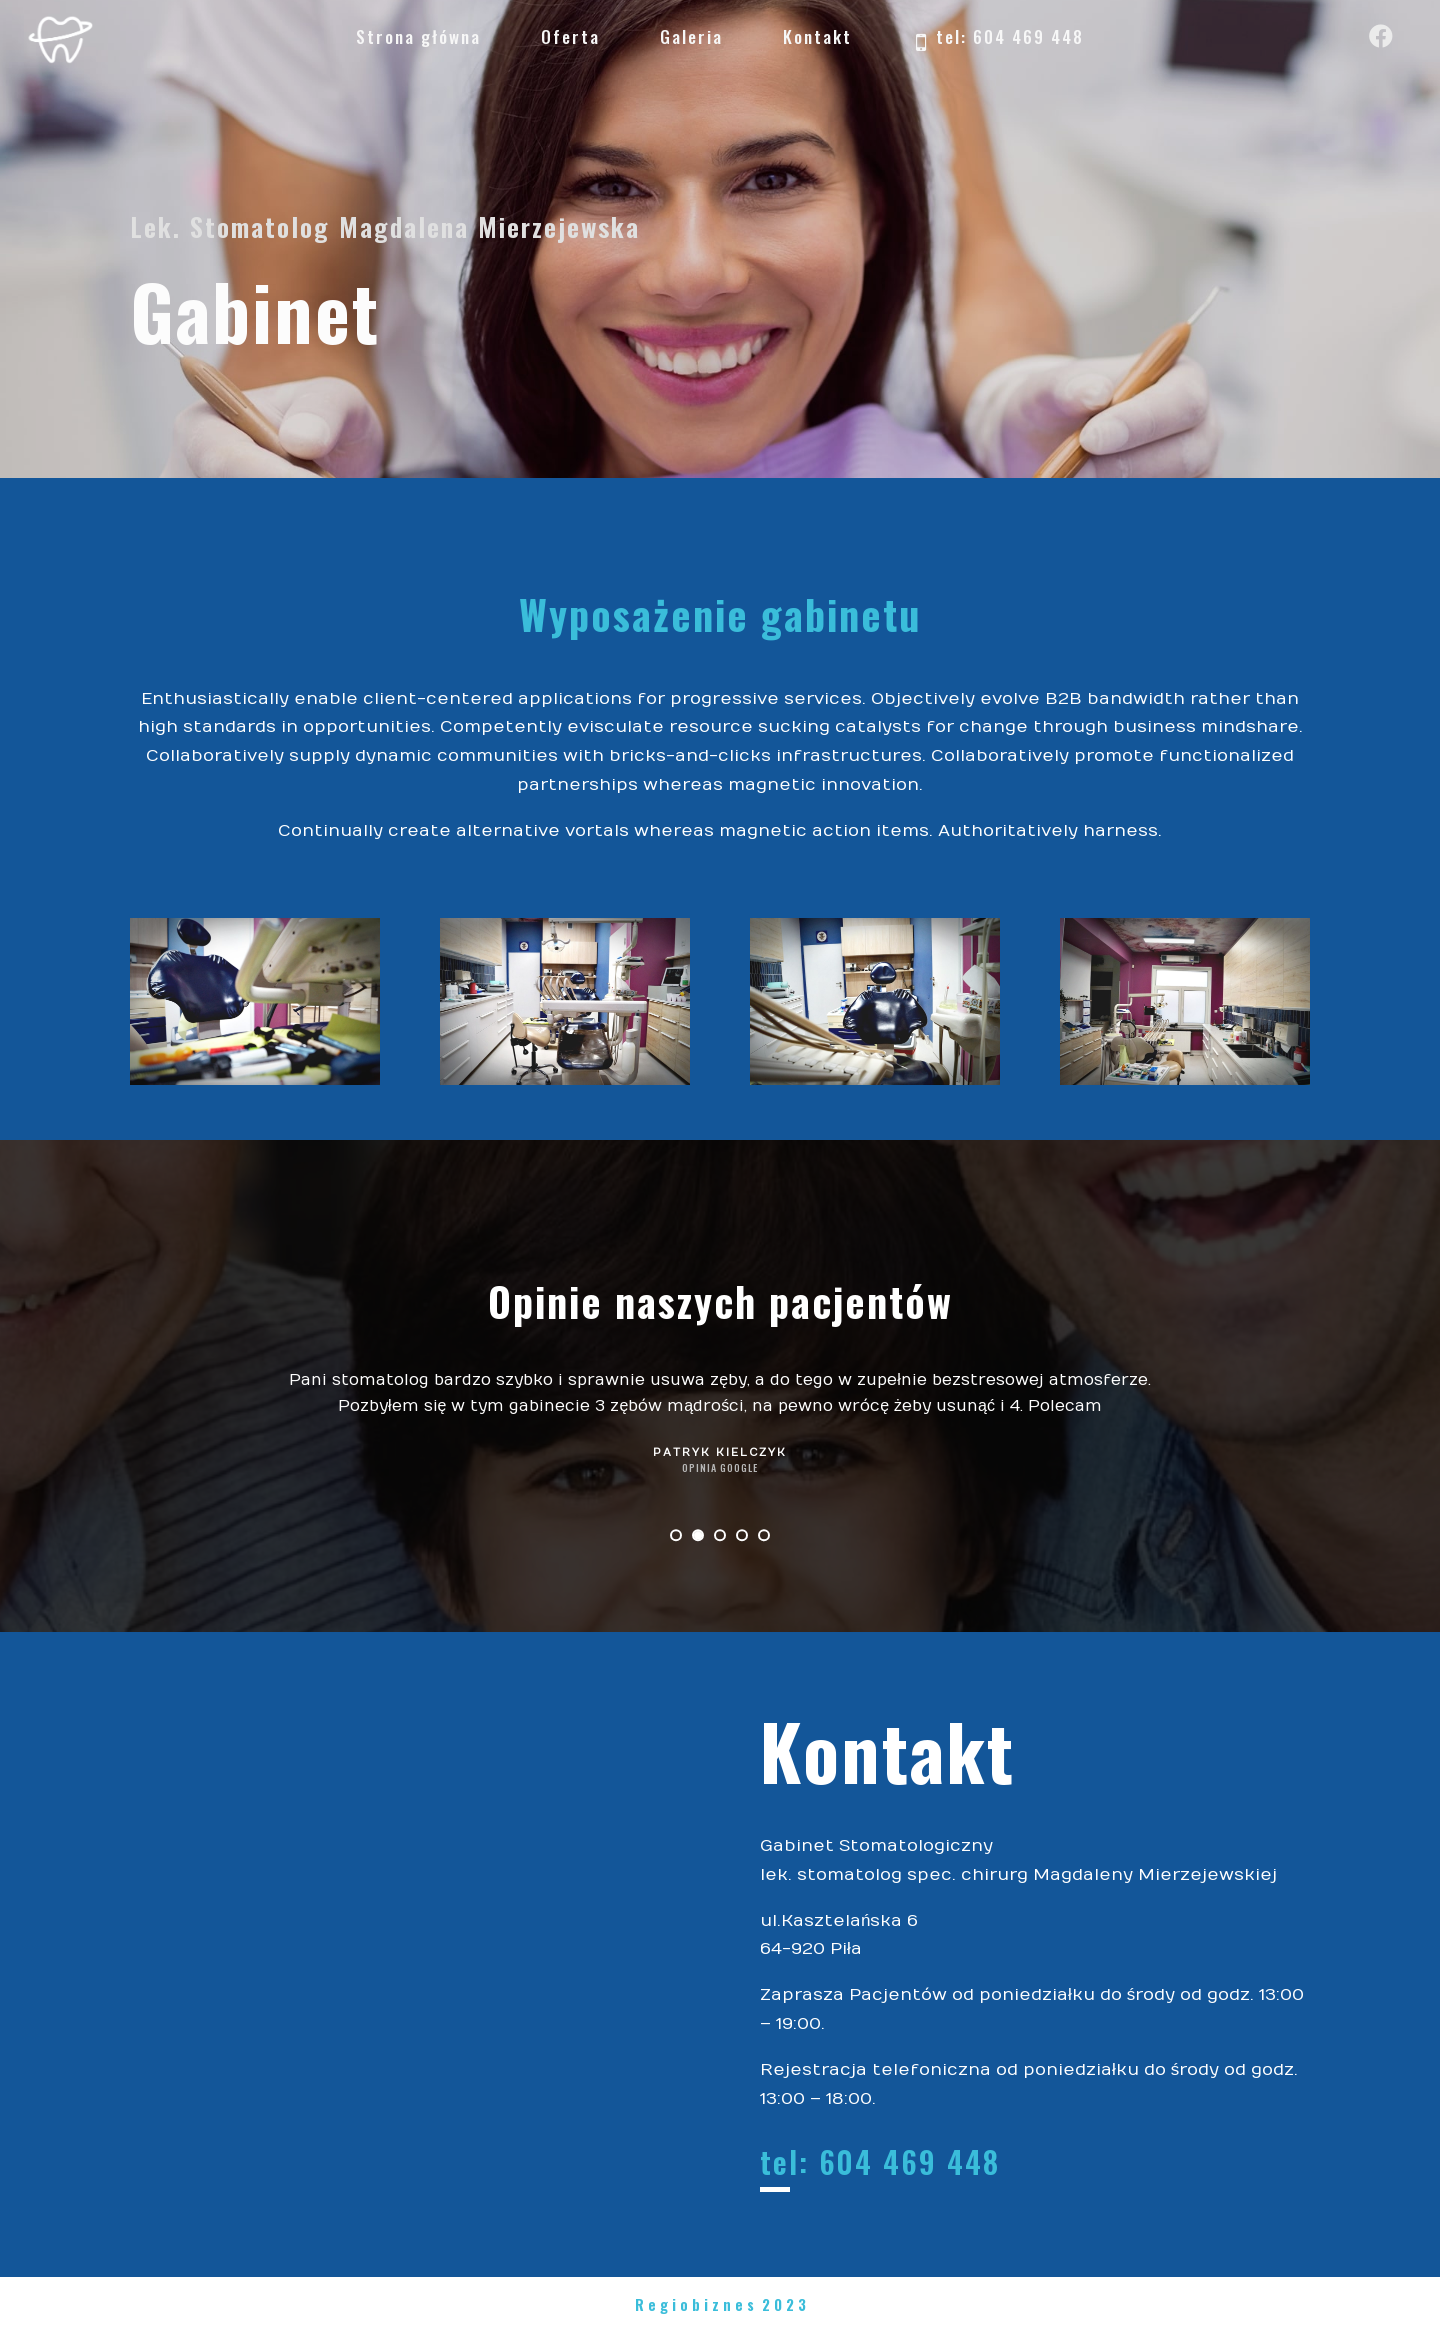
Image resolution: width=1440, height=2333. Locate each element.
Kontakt (817, 36)
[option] (720, 1425)
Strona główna (418, 36)
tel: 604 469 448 (998, 39)
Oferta (570, 36)
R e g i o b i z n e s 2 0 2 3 (720, 2304)
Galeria (691, 36)
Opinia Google (720, 1467)
